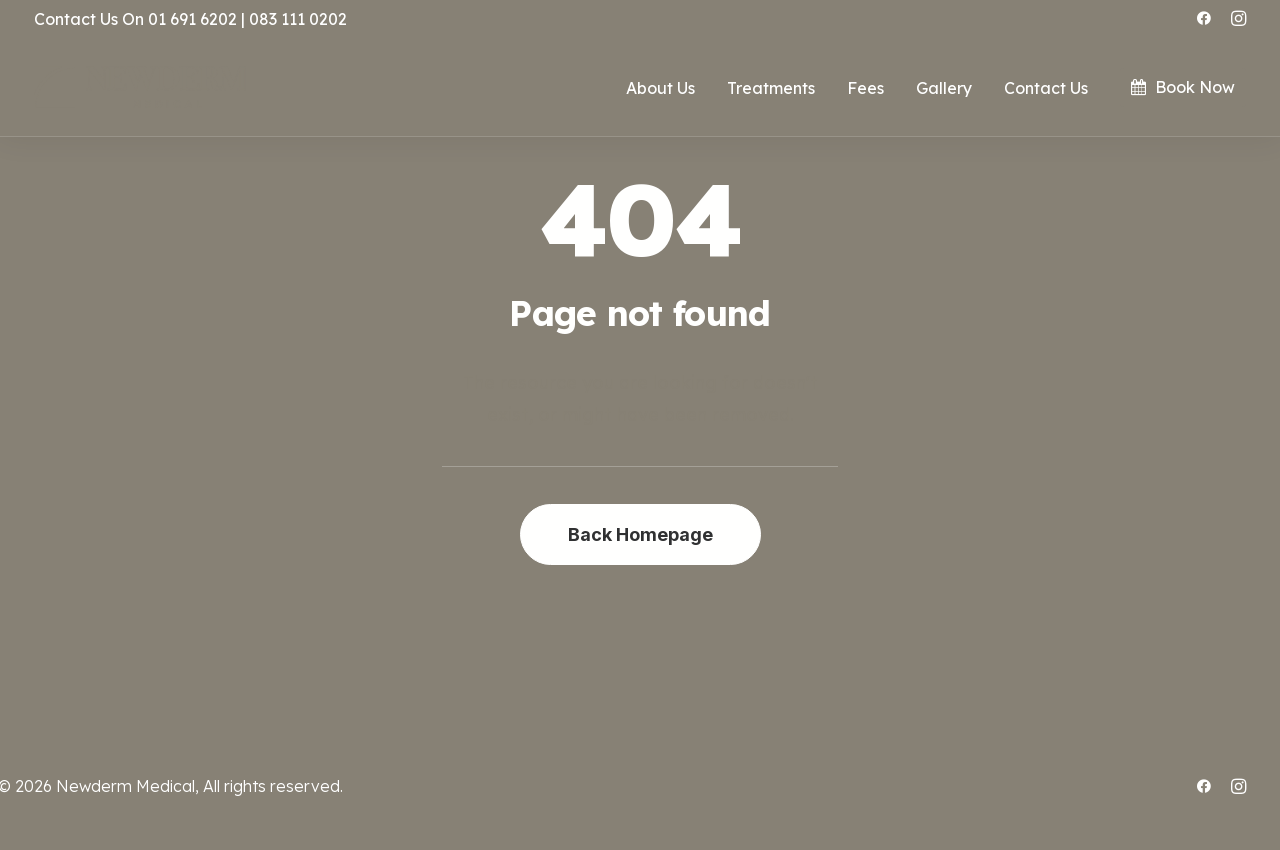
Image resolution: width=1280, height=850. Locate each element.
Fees (865, 88)
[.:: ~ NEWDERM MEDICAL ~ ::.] (140, 87)
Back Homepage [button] (640, 534)
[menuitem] (1204, 18)
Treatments (771, 88)
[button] (1204, 18)
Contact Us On (89, 19)
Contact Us (1046, 88)
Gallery (944, 88)
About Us (660, 88)
